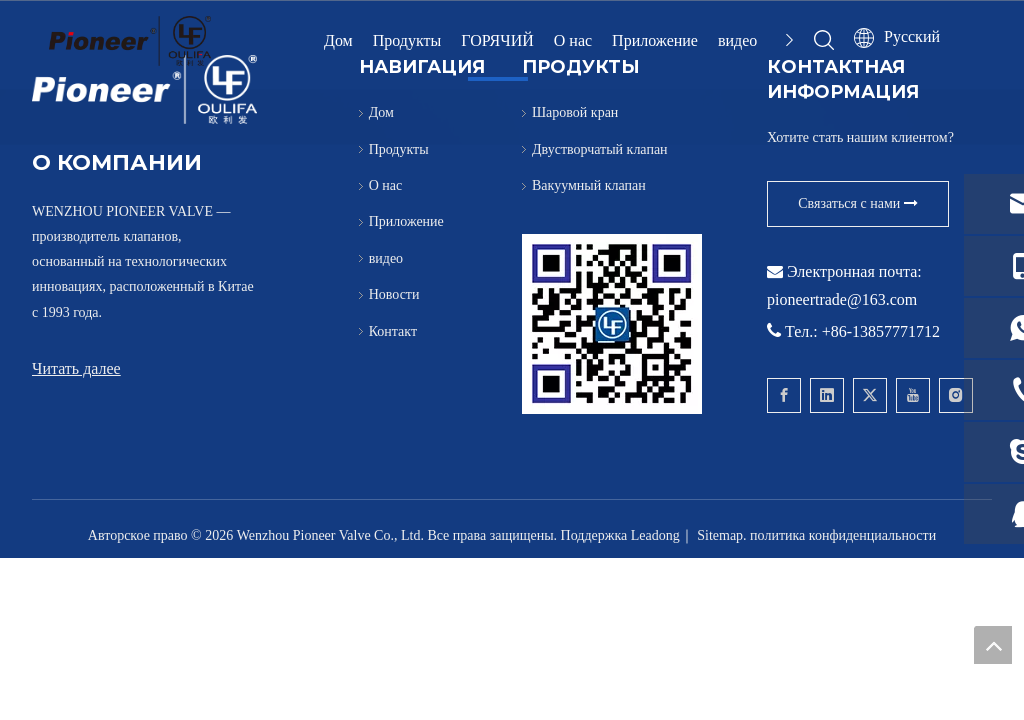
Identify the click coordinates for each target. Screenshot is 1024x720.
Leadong (655, 535)
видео (737, 40)
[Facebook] (784, 395)
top (993, 645)
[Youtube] (913, 395)
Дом (338, 40)
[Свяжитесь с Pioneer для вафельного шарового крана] (612, 324)
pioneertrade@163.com (842, 299)
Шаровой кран (575, 112)
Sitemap (720, 535)
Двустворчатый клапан (600, 149)
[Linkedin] (827, 395)
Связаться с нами (858, 203)
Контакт (393, 331)
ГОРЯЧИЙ (497, 40)
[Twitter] (870, 395)
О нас (573, 40)
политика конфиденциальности (843, 535)
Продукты (407, 40)
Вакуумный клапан (589, 185)
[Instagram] (956, 395)
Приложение (655, 40)
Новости (394, 294)
